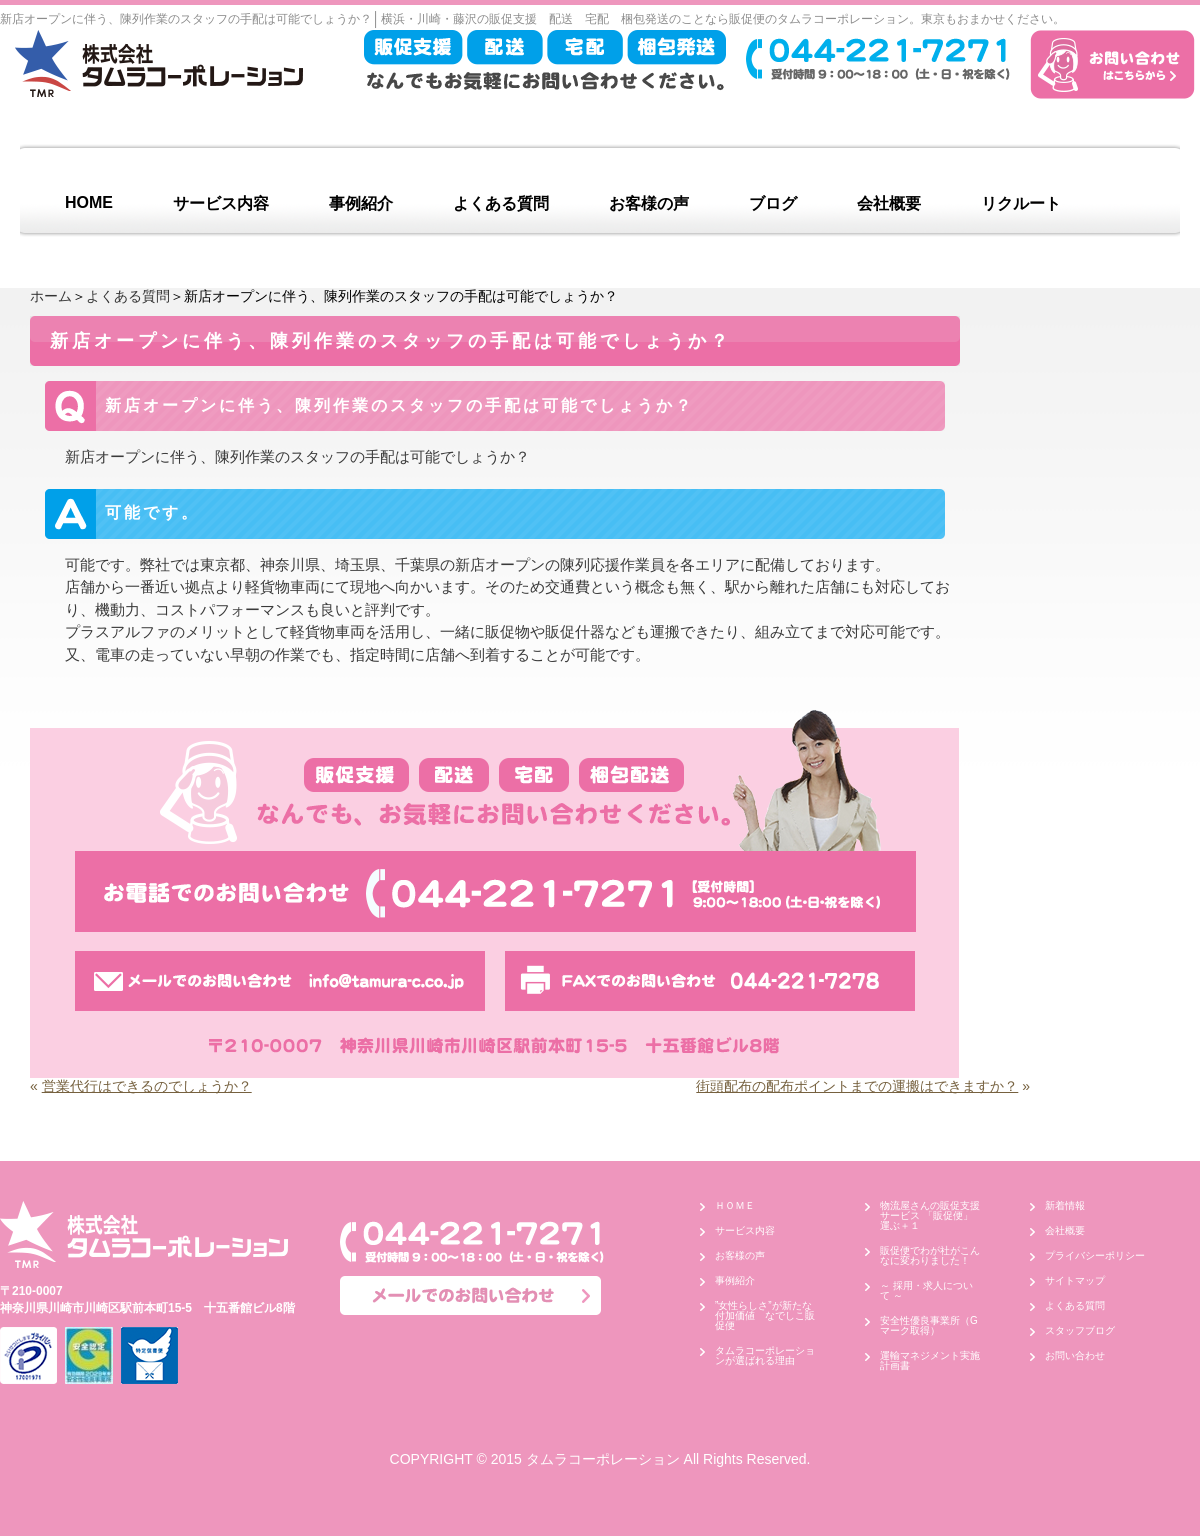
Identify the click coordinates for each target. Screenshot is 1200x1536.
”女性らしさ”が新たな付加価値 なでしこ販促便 (765, 1315)
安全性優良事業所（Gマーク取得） (929, 1325)
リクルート (1021, 203)
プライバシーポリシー (1095, 1255)
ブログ (773, 203)
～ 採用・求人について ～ (926, 1290)
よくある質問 (501, 203)
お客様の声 (649, 203)
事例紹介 (361, 203)
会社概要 (889, 203)
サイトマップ (1075, 1280)
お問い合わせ (1075, 1355)
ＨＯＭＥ (735, 1205)
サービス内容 (221, 203)
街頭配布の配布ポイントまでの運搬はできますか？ (857, 1086)
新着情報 (1065, 1205)
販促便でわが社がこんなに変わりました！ (930, 1255)
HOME (89, 202)
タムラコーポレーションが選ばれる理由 (765, 1355)
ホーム (51, 296)
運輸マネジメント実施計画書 (930, 1360)
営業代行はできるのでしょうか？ (147, 1086)
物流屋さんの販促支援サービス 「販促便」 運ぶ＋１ (931, 1215)
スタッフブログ (1080, 1330)
